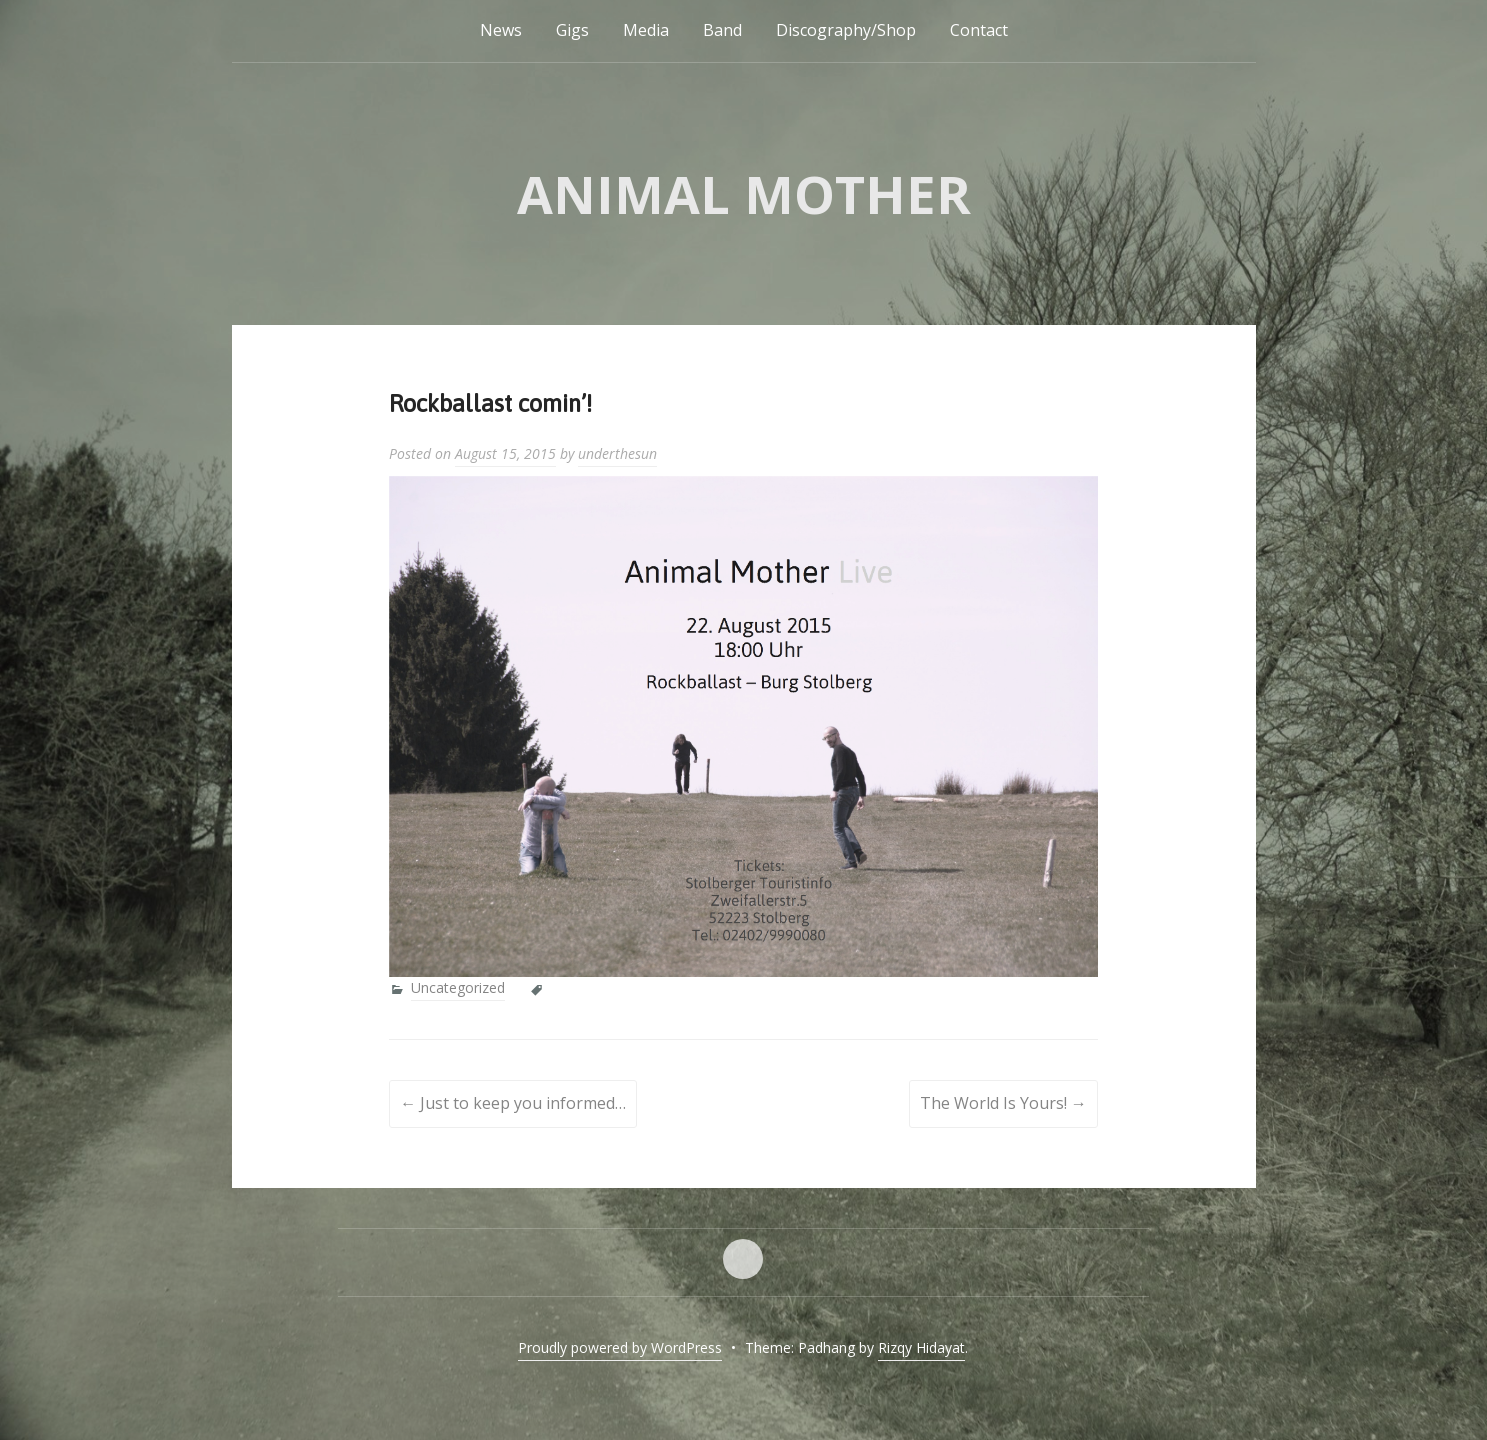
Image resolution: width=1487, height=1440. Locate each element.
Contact (979, 30)
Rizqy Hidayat (921, 1347)
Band (722, 30)
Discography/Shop (846, 30)
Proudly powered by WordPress (620, 1347)
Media (646, 30)
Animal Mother (744, 193)
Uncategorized (458, 987)
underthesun (617, 453)
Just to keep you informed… (513, 1103)
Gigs (572, 30)
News (501, 30)
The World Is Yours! (1003, 1103)
